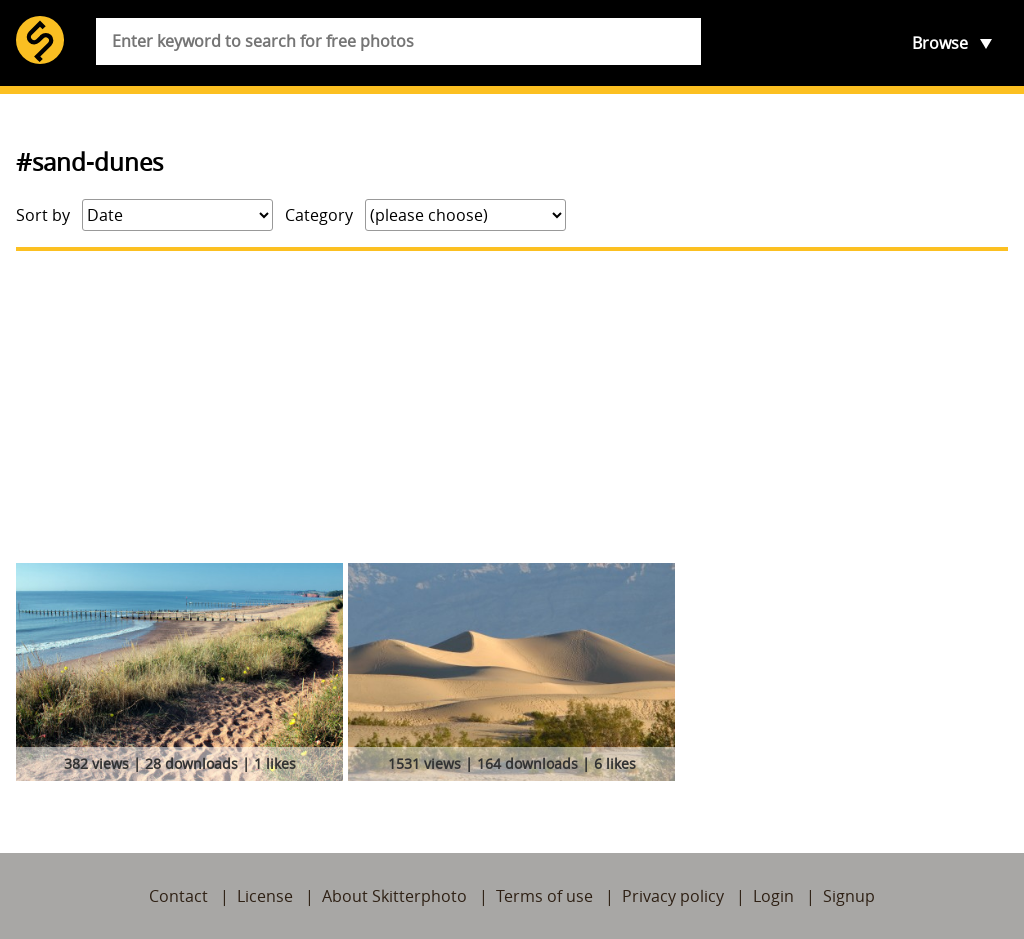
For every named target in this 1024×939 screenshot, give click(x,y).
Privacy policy (673, 896)
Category (319, 215)
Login (773, 896)
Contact (178, 896)
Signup (849, 896)
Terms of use (544, 896)
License (265, 896)
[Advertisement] (512, 407)
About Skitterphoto (394, 896)
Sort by (43, 215)
